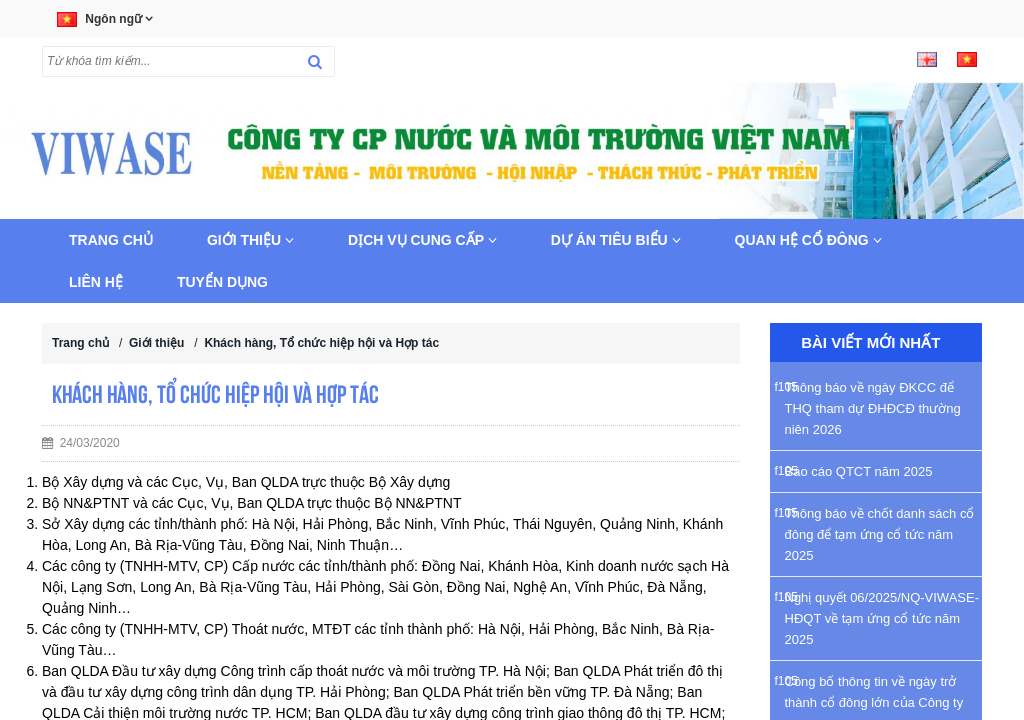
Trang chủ (111, 240)
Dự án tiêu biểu (616, 240)
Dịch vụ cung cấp (422, 240)
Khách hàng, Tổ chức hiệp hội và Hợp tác (321, 343)
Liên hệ (96, 282)
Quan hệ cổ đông (808, 240)
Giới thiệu (250, 240)
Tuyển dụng (222, 282)
